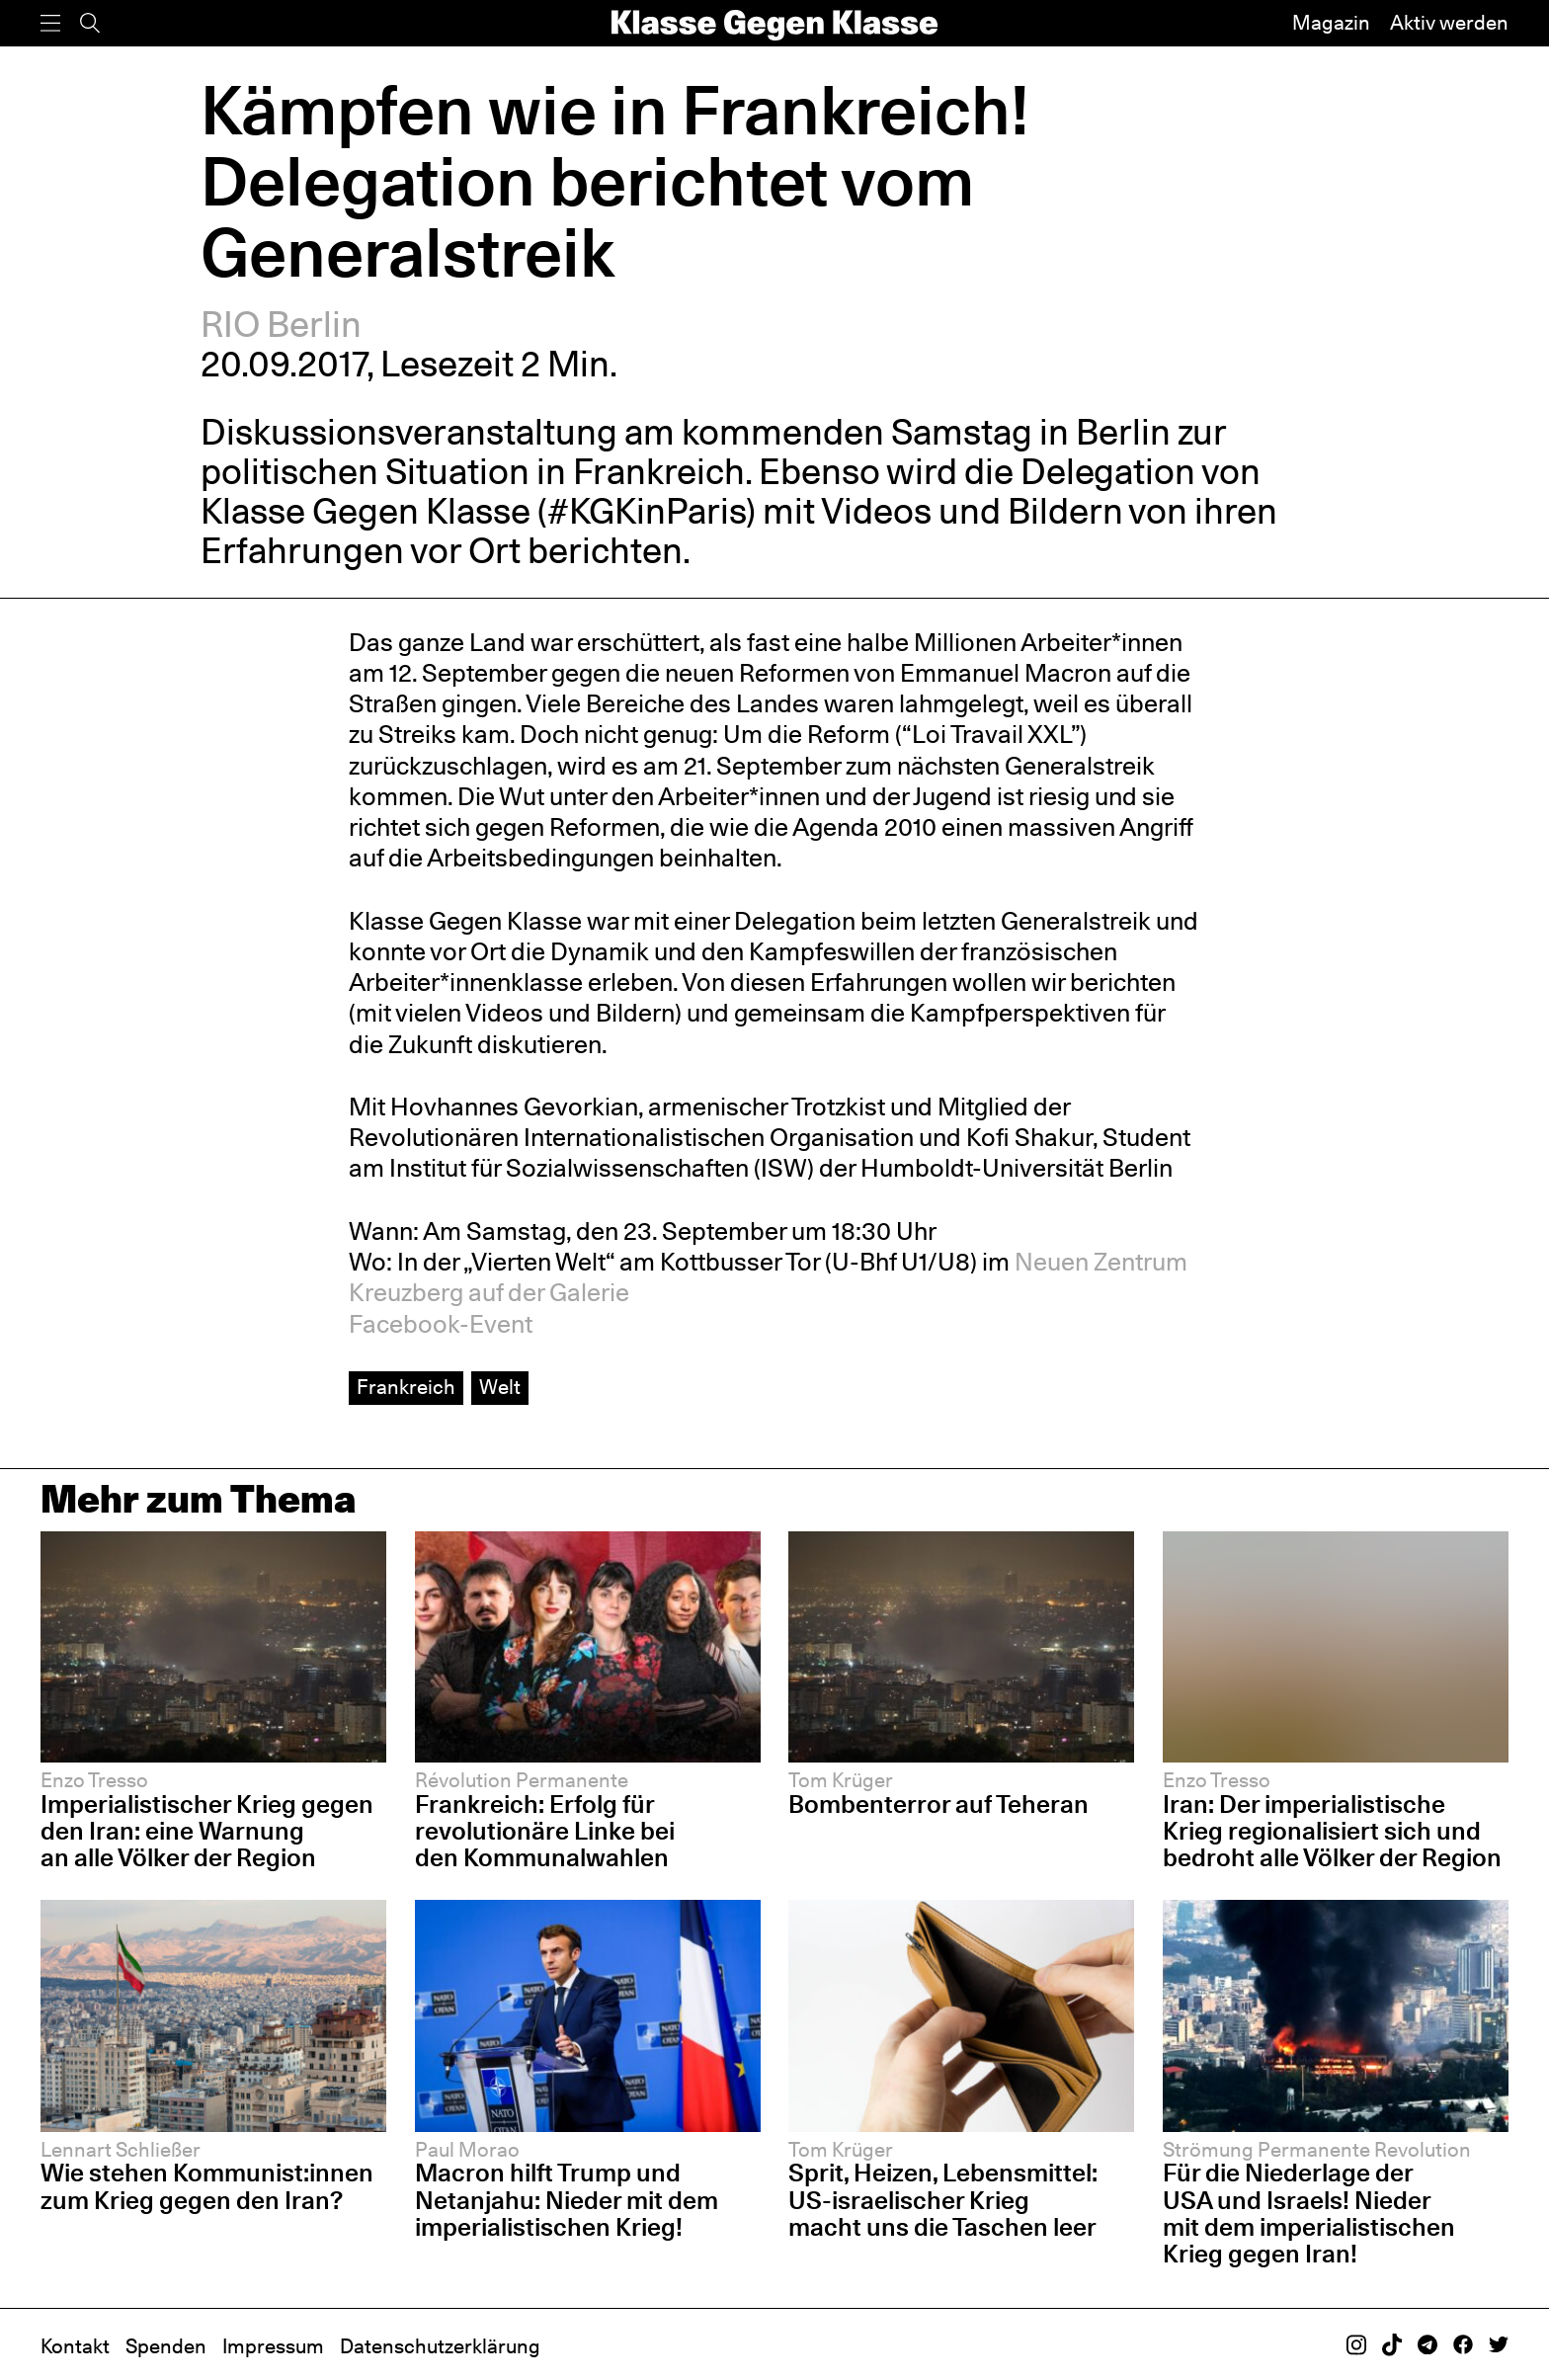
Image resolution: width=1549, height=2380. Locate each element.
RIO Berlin (281, 324)
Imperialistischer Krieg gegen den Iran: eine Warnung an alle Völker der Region (207, 1830)
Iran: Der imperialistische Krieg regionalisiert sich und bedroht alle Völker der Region (1332, 1830)
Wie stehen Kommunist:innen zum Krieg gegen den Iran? (207, 2186)
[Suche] (90, 23)
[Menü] (50, 23)
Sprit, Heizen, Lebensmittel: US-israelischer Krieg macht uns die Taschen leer (943, 2199)
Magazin (1331, 23)
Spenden (165, 2346)
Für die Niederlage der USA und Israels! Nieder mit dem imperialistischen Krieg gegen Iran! (1309, 2212)
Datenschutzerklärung (440, 2346)
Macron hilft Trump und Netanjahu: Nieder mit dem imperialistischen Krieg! (566, 2199)
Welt (500, 1387)
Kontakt (75, 2346)
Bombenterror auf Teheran (938, 1804)
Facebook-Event (440, 1324)
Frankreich (406, 1387)
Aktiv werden (1449, 23)
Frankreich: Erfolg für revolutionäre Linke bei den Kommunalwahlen (545, 1830)
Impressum (273, 2346)
